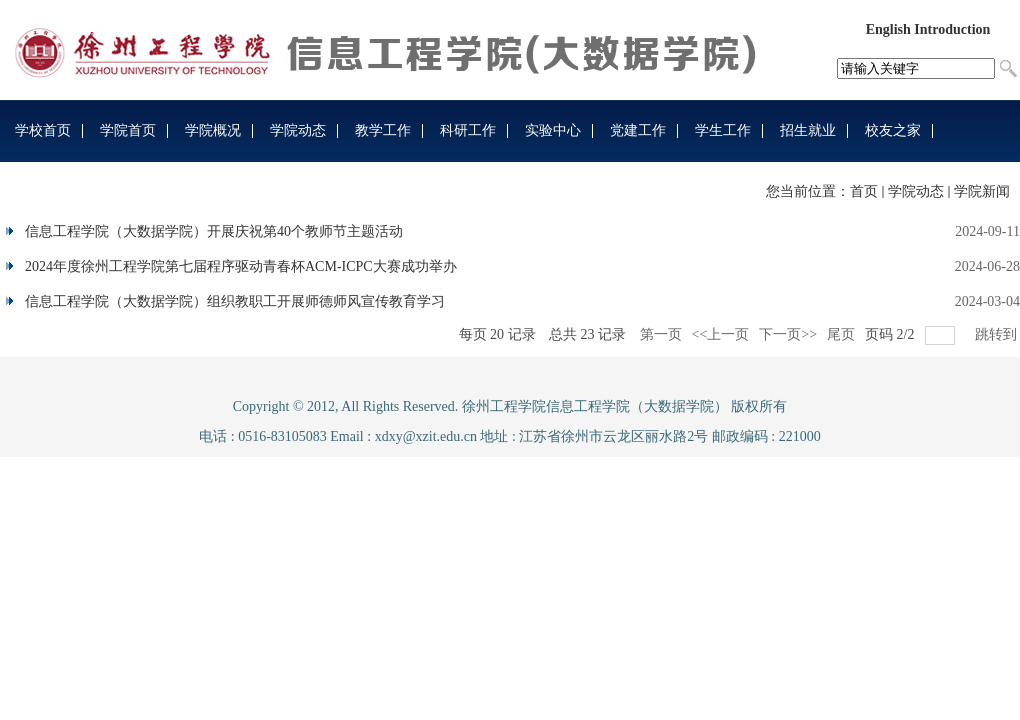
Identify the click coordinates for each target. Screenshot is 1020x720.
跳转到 (998, 334)
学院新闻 (982, 191)
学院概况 (213, 130)
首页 (864, 191)
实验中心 (553, 130)
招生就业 (808, 130)
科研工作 (468, 130)
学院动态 (298, 130)
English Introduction (928, 29)
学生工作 (723, 130)
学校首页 (43, 130)
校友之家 (893, 130)
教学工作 (383, 130)
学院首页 (128, 130)
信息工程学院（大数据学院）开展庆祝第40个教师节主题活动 (214, 231)
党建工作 (638, 130)
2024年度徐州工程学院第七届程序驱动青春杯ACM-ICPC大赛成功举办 (241, 266)
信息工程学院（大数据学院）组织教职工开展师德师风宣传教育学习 (235, 301)
